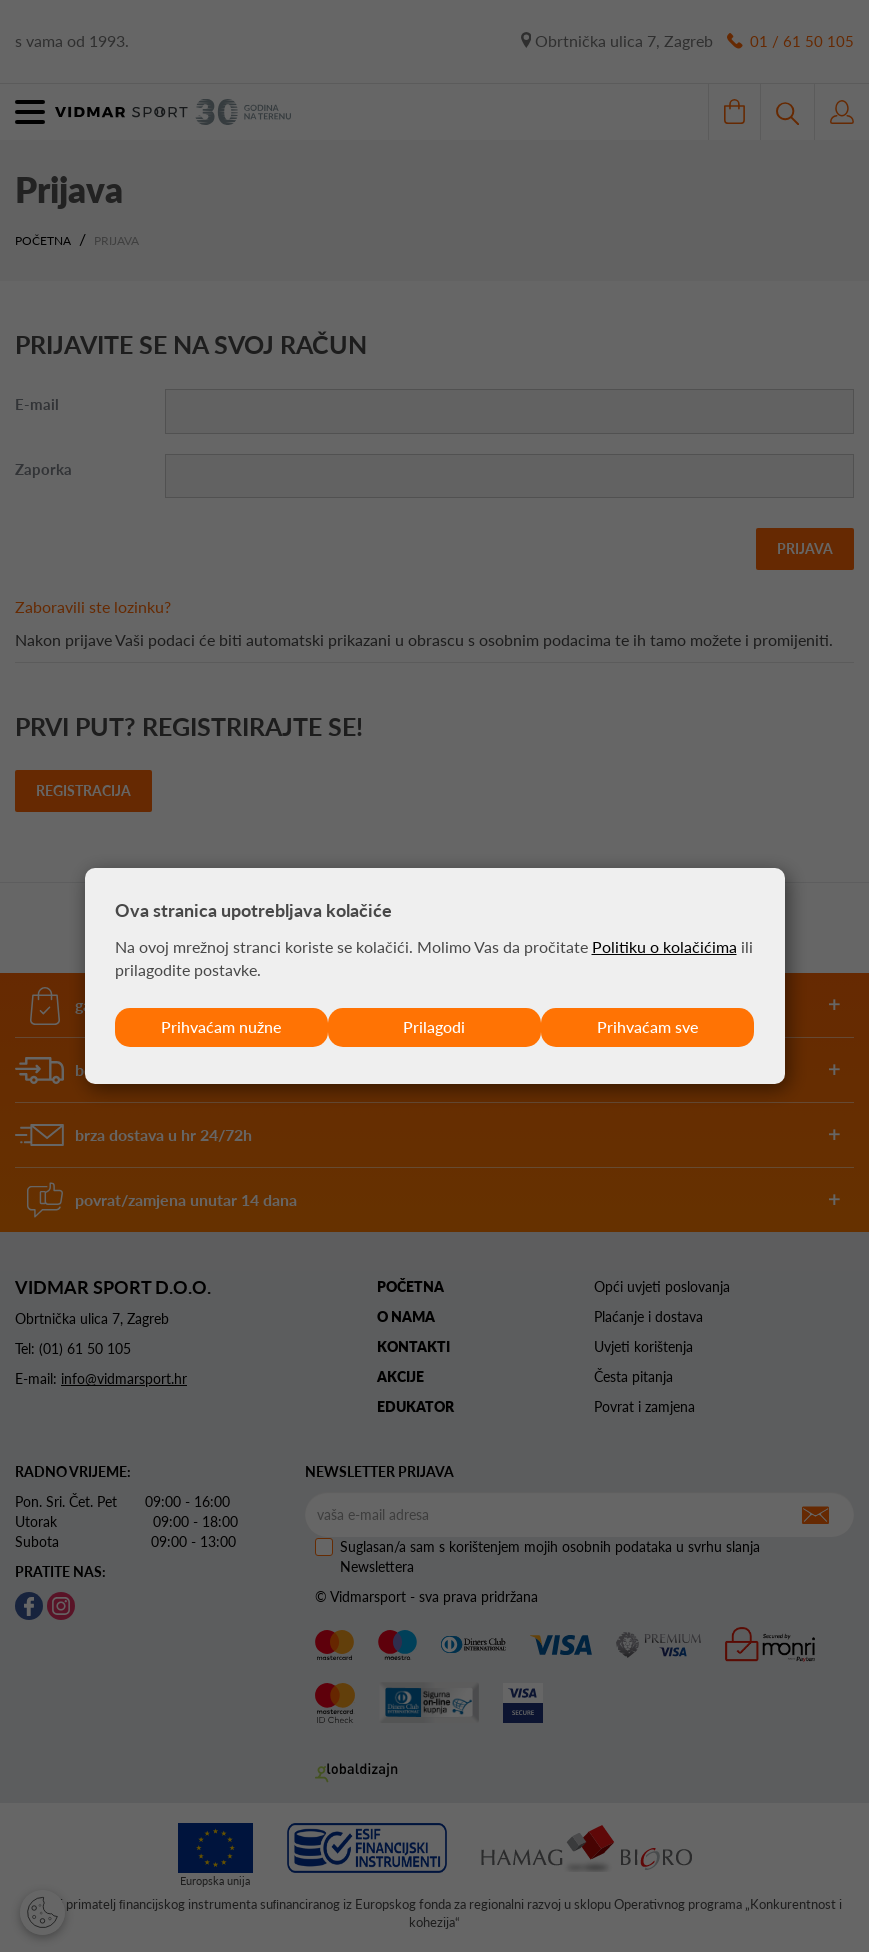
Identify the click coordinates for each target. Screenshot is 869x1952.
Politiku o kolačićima (664, 946)
